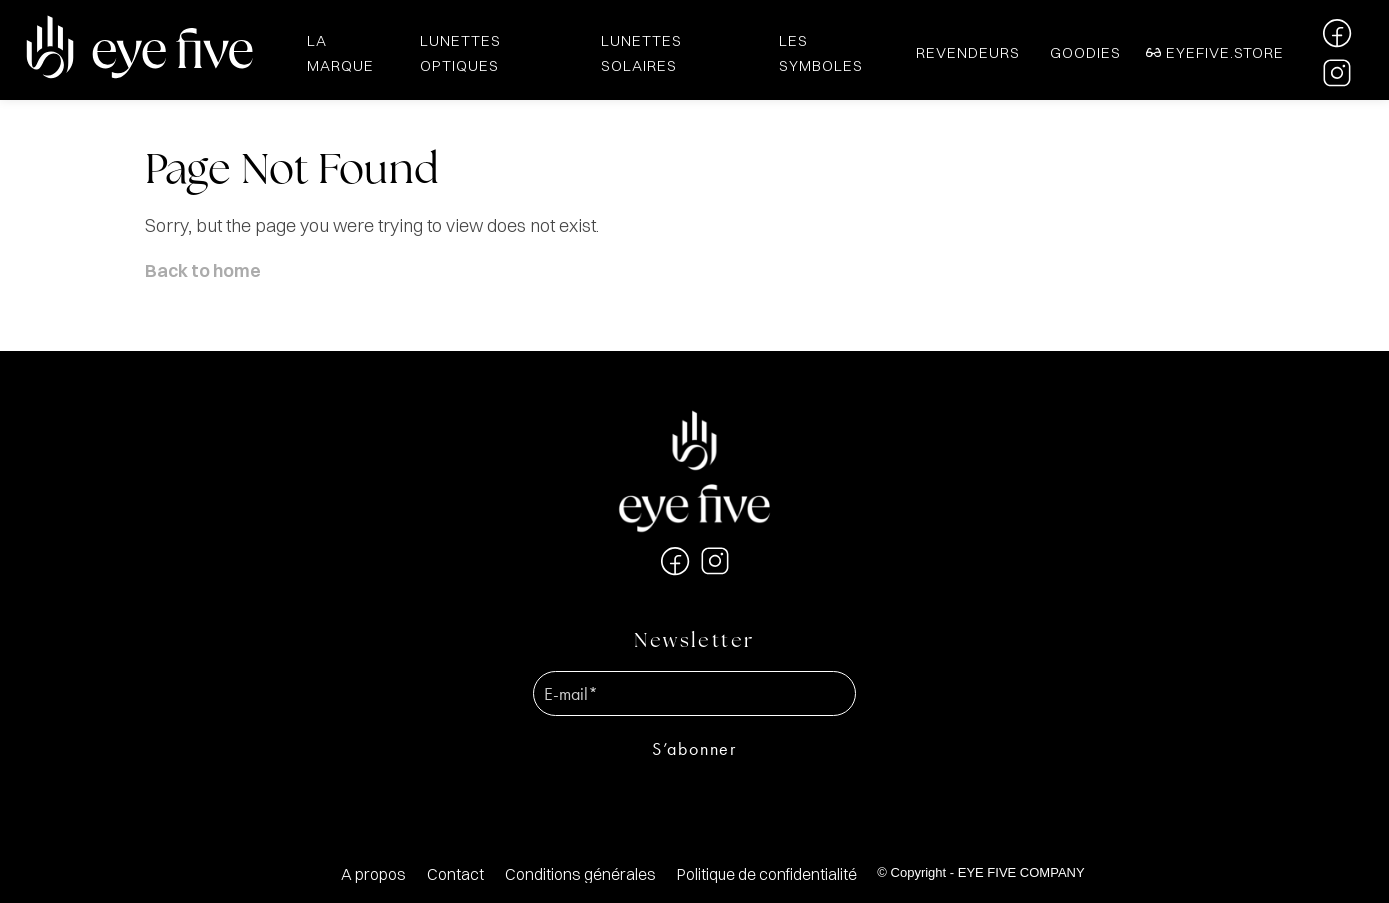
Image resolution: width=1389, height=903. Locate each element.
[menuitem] (373, 874)
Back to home (203, 270)
